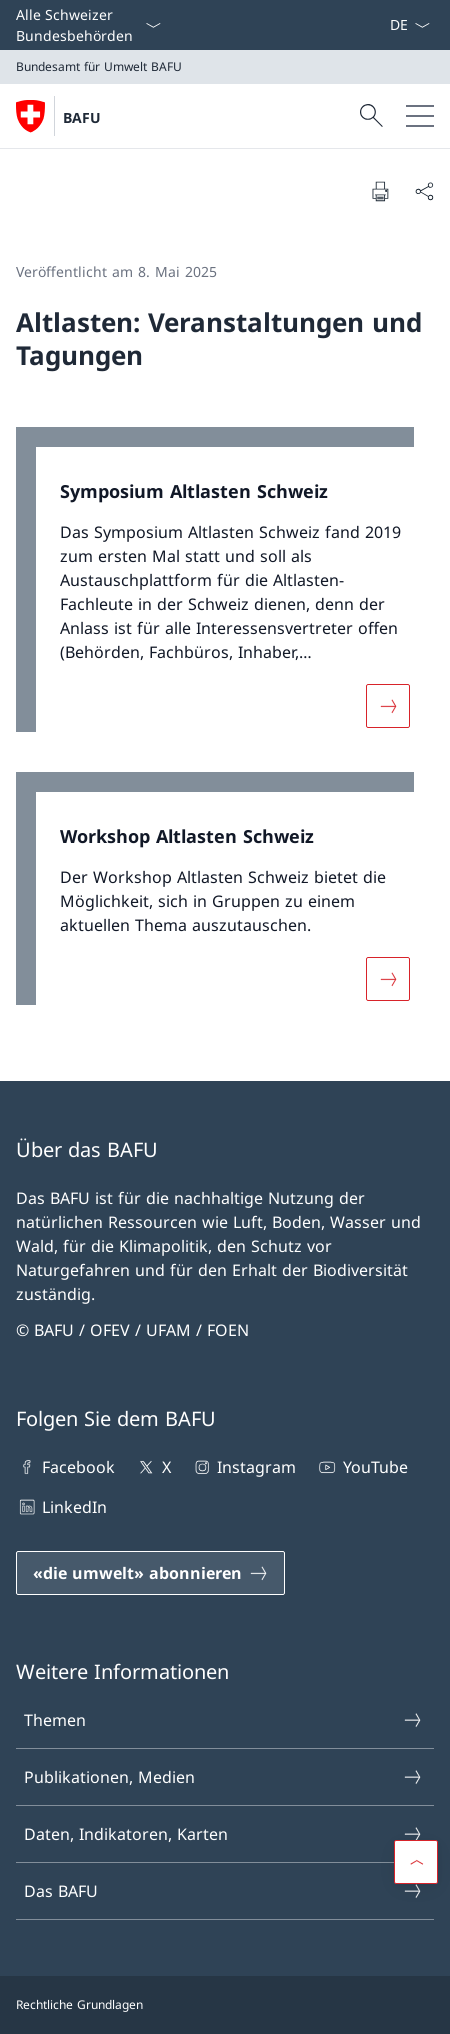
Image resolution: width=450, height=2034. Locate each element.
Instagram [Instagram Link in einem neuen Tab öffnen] (243, 1467)
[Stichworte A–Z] (381, 25)
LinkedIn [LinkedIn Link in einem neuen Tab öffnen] (61, 1507)
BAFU (82, 117)
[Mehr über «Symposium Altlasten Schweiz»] (388, 706)
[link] (225, 589)
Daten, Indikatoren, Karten (224, 1834)
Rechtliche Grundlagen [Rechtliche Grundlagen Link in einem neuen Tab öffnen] (79, 2004)
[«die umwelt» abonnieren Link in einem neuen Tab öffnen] (150, 1573)
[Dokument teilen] (424, 191)
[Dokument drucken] (380, 191)
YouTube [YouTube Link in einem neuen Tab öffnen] (361, 1467)
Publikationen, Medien (224, 1777)
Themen (224, 1720)
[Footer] (225, 2005)
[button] (416, 1862)
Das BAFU (224, 1891)
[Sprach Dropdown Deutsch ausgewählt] (409, 25)
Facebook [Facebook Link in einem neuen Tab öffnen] (65, 1467)
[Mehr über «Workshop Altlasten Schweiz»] (388, 979)
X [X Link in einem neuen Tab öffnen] (152, 1467)
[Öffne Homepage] (58, 116)
